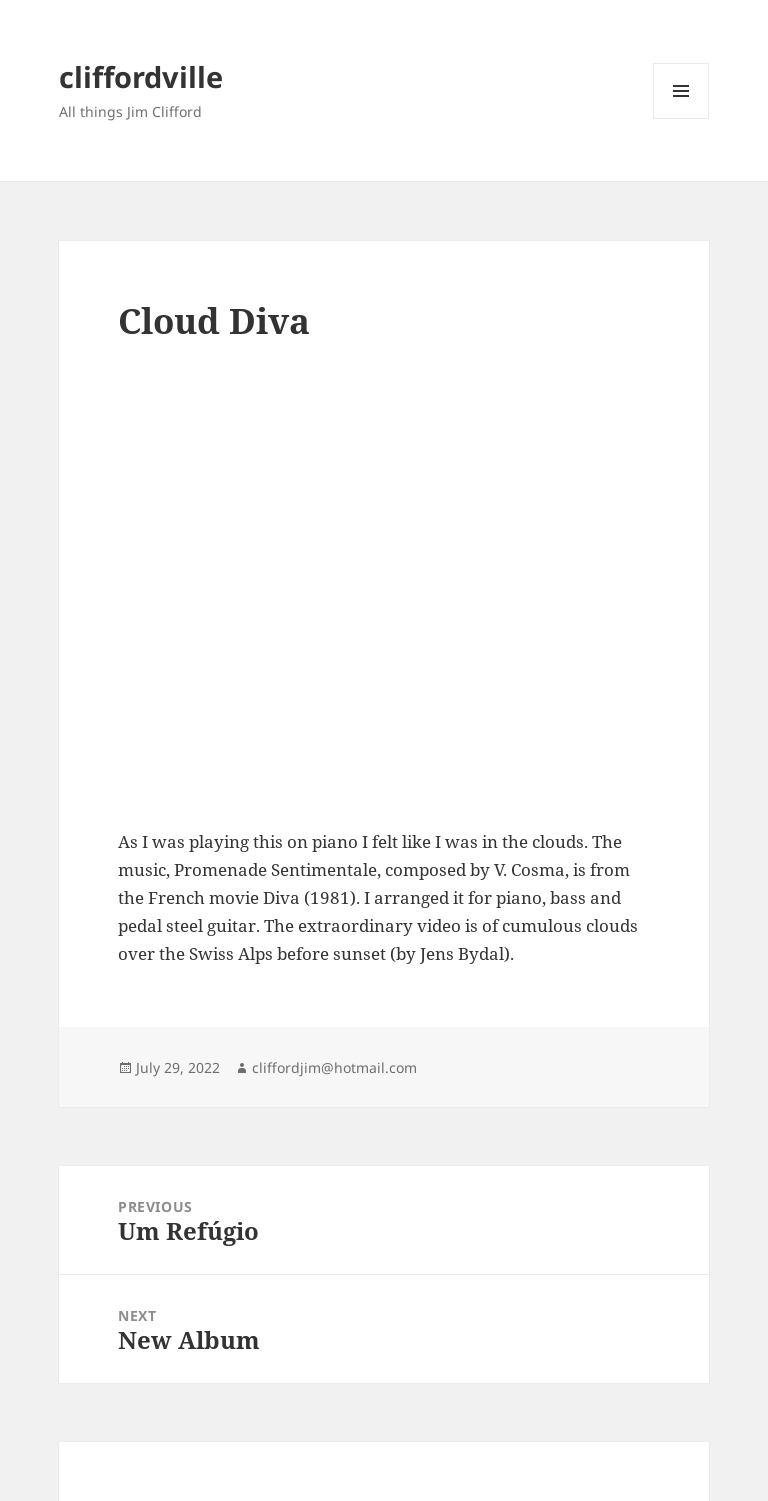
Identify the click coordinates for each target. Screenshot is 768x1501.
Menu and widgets (681, 118)
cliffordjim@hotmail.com (334, 1067)
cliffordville (141, 76)
